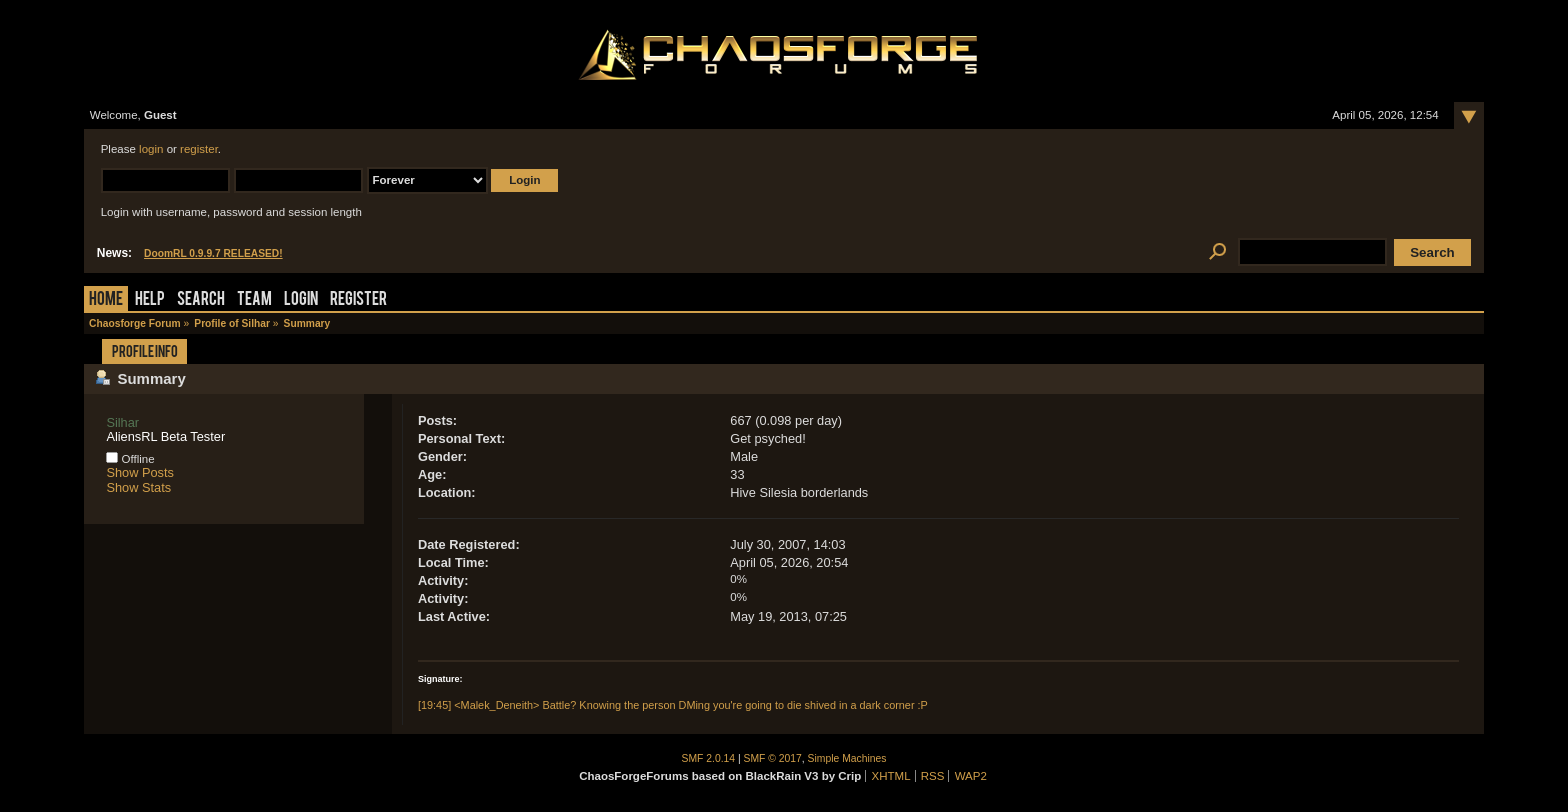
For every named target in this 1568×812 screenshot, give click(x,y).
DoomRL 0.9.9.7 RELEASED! (213, 253)
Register (358, 300)
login (151, 149)
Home (106, 300)
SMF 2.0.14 (709, 758)
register (199, 149)
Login (301, 300)
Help (150, 300)
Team (254, 300)
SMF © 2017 (773, 758)
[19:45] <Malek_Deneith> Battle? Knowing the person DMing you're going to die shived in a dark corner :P (673, 705)
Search (201, 300)
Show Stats (138, 487)
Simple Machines (847, 758)
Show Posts (140, 472)
